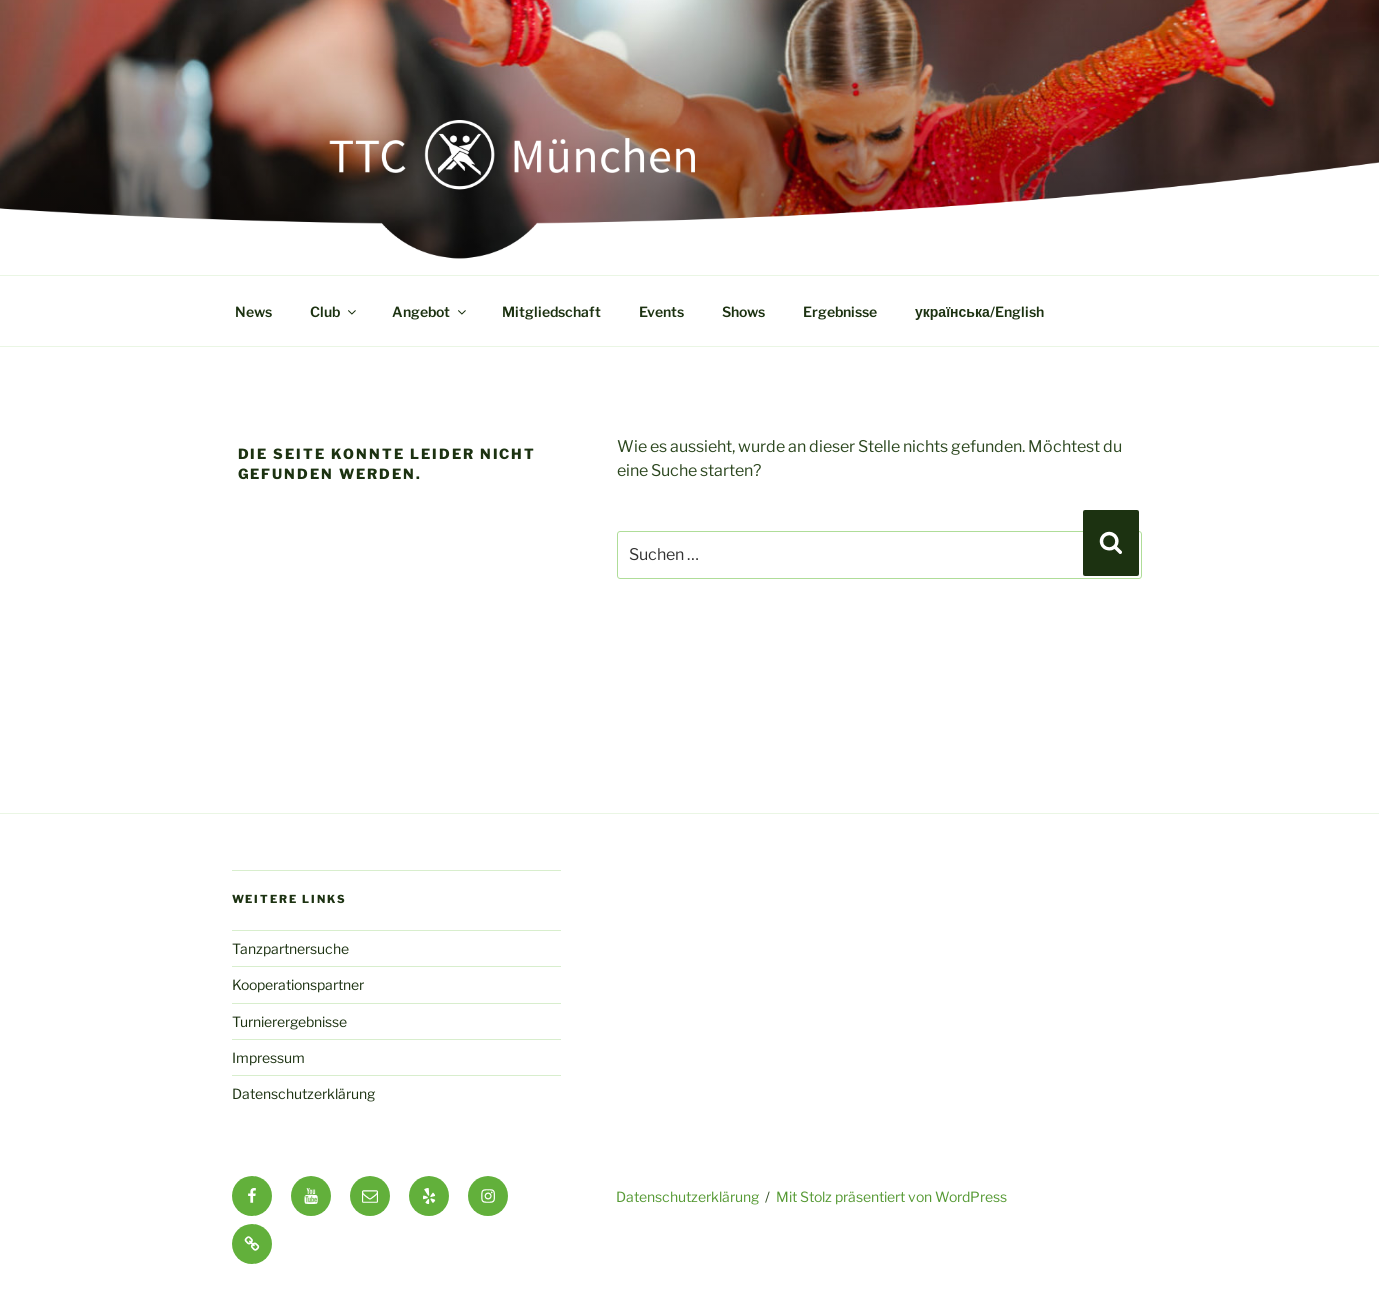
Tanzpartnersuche (290, 948)
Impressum (268, 1057)
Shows (743, 311)
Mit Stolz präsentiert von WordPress (891, 1196)
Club (334, 311)
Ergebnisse (840, 311)
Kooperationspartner (298, 984)
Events (661, 311)
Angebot (430, 311)
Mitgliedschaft (551, 311)
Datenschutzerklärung (303, 1093)
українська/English (979, 311)
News (253, 311)
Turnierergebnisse (289, 1021)
